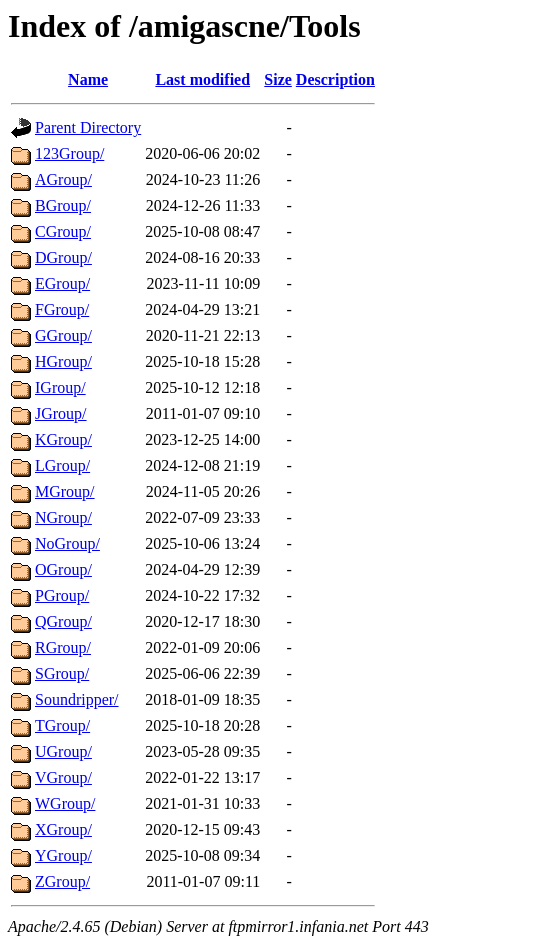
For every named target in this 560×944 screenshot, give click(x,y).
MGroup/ (65, 491)
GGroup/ (63, 335)
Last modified (202, 79)
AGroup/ (63, 179)
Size (278, 79)
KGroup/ (63, 439)
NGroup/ (63, 517)
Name (88, 79)
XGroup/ (63, 829)
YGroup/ (63, 855)
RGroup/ (63, 647)
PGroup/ (62, 595)
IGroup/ (60, 387)
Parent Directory (88, 127)
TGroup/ (62, 725)
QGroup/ (63, 621)
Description (335, 79)
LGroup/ (62, 465)
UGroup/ (63, 751)
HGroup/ (63, 361)
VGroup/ (63, 777)
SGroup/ (62, 673)
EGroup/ (62, 283)
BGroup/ (63, 205)
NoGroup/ (67, 543)
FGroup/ (62, 309)
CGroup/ (63, 231)
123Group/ (69, 153)
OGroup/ (63, 569)
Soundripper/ (77, 699)
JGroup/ (61, 413)
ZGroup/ (62, 881)
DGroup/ (63, 257)
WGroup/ (65, 803)
